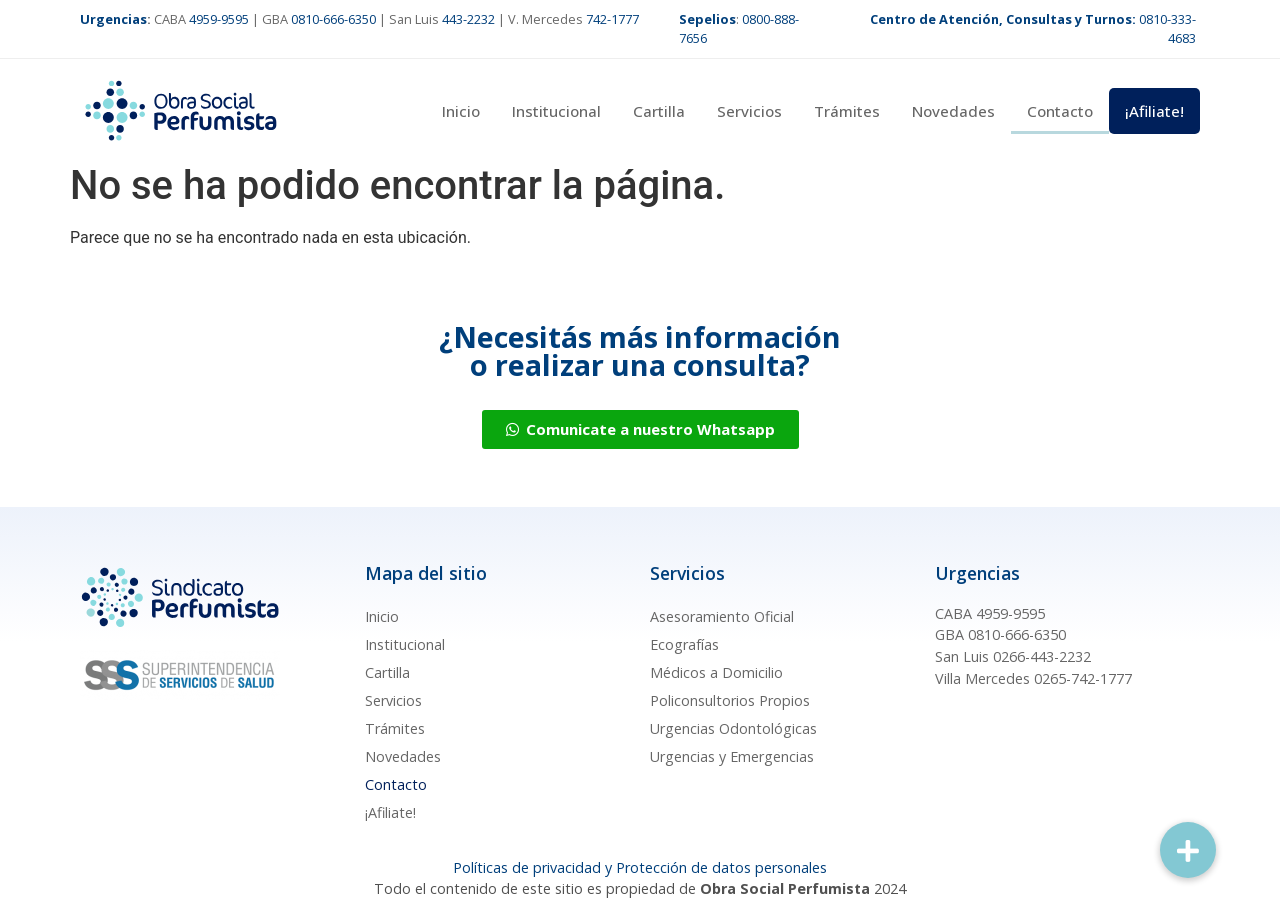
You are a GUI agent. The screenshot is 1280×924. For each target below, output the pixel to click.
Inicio (461, 111)
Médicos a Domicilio (716, 672)
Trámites (847, 111)
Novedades (953, 111)
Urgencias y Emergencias (732, 756)
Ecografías (684, 644)
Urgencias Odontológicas (733, 728)
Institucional (556, 111)
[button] (1188, 850)
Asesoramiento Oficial (722, 616)
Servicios (749, 111)
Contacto (1060, 111)
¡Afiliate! (1154, 111)
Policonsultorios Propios (730, 700)
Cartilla (659, 111)
